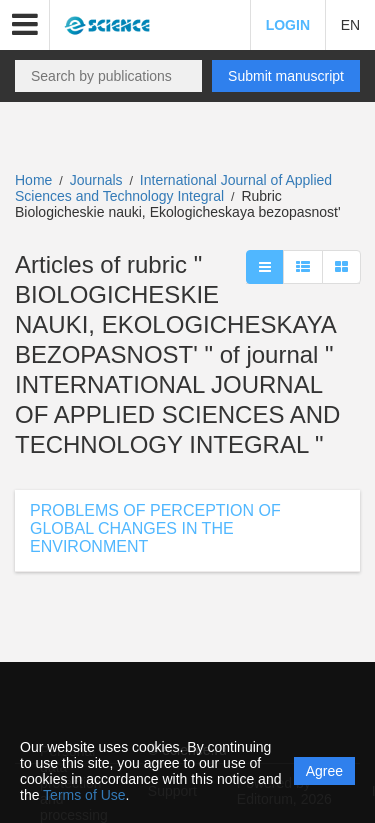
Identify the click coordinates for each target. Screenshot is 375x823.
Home (33, 180)
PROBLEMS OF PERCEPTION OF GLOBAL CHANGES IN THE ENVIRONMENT (155, 528)
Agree (324, 771)
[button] (25, 25)
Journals (96, 180)
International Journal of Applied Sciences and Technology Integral (173, 188)
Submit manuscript (286, 76)
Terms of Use (84, 795)
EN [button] (350, 25)
